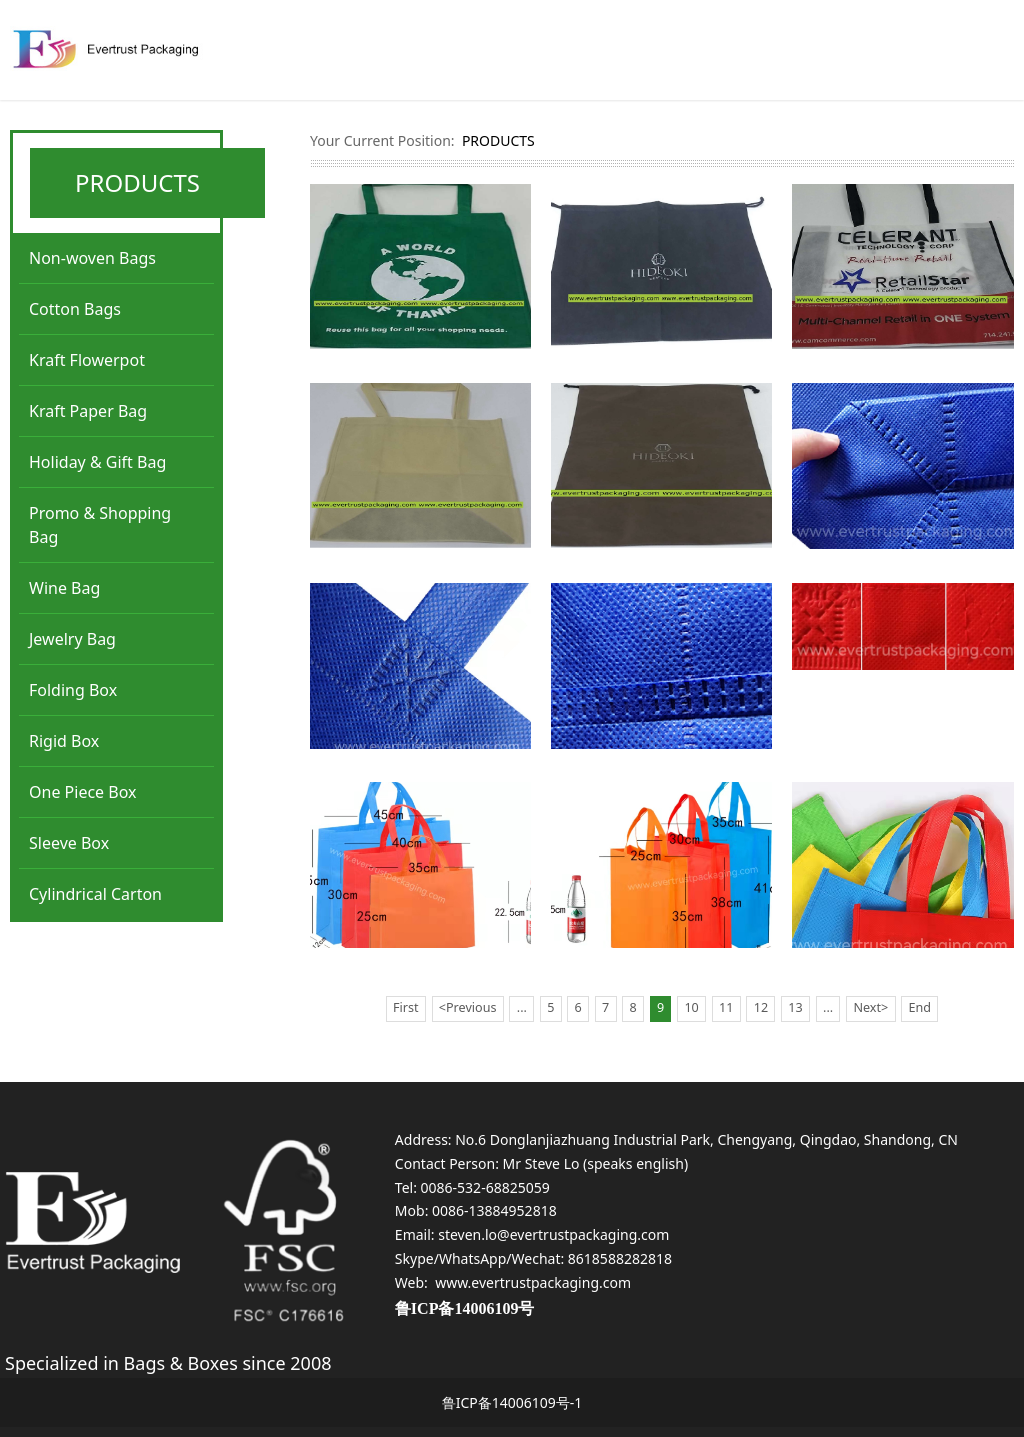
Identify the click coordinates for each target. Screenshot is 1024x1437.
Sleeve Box (69, 843)
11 (726, 1007)
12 (761, 1007)
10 (691, 1007)
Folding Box (73, 690)
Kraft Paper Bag (88, 411)
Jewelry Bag (72, 639)
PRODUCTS (498, 140)
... (522, 1007)
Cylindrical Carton (95, 894)
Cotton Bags (75, 309)
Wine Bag (64, 588)
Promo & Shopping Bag (100, 525)
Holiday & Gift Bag (97, 462)
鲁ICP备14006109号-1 (512, 1402)
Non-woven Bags (92, 258)
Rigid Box (64, 741)
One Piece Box (83, 792)
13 (795, 1007)
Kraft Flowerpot (87, 360)
